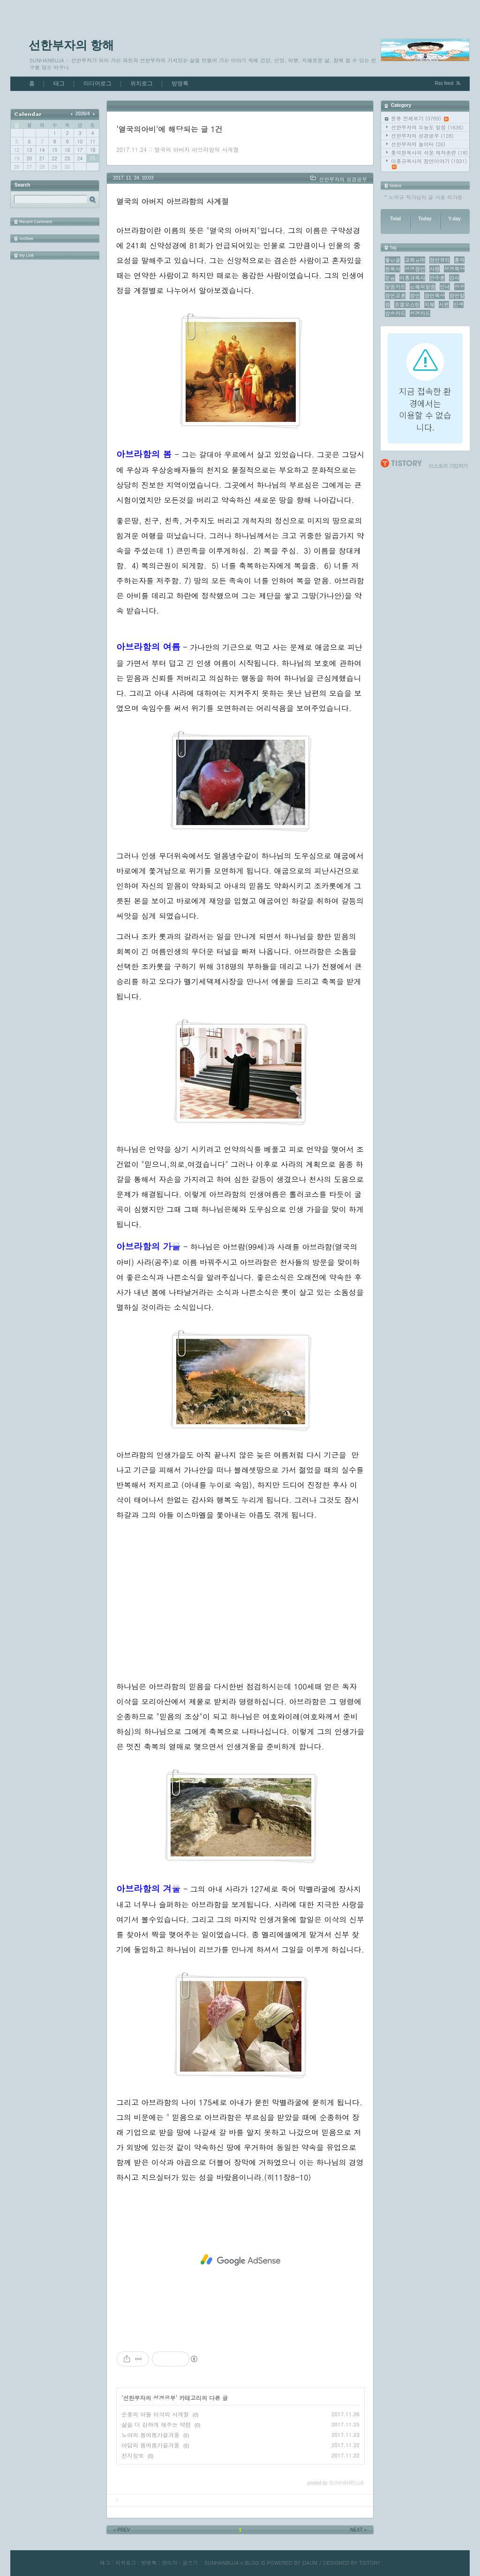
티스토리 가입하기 (448, 465)
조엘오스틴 (407, 304)
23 (67, 158)
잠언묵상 (434, 295)
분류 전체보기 (420, 118)
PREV (121, 2529)
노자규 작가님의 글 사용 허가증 (426, 197)
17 (79, 150)
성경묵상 (454, 268)
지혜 (429, 304)
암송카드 (395, 313)
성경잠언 (415, 268)
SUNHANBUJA (221, 2562)
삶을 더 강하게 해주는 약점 (156, 2424)
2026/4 (82, 113)
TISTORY (369, 2562)
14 (42, 150)
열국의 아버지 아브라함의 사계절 (196, 149)
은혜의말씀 (422, 286)
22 (54, 158)
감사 (454, 277)
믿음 (390, 277)
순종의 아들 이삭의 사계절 (155, 2414)
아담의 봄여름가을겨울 (150, 2445)
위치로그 (141, 83)
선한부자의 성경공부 (422, 135)
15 (54, 150)
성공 (459, 286)
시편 (444, 304)
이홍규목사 (412, 277)
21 (42, 158)
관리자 (169, 2562)
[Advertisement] (240, 1594)
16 (67, 150)
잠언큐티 (439, 259)
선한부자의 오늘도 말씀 (427, 127)
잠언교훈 (395, 295)
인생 (458, 304)
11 (92, 141)
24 (79, 158)
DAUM (309, 2562)
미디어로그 (97, 83)
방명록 (180, 83)
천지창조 (132, 2455)
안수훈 (437, 277)
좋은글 (392, 259)
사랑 (434, 268)
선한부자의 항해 (71, 45)
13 (29, 150)
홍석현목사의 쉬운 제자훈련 (429, 152)
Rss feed (444, 83)
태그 (59, 83)
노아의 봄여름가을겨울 (150, 2435)
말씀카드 (395, 286)
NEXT (359, 2529)
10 (79, 141)
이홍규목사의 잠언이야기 (429, 163)
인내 (445, 286)
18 (92, 150)
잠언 (415, 295)
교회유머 (415, 259)
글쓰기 (190, 2562)
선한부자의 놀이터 (418, 144)
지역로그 (125, 2562)
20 (29, 158)
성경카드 (420, 313)
